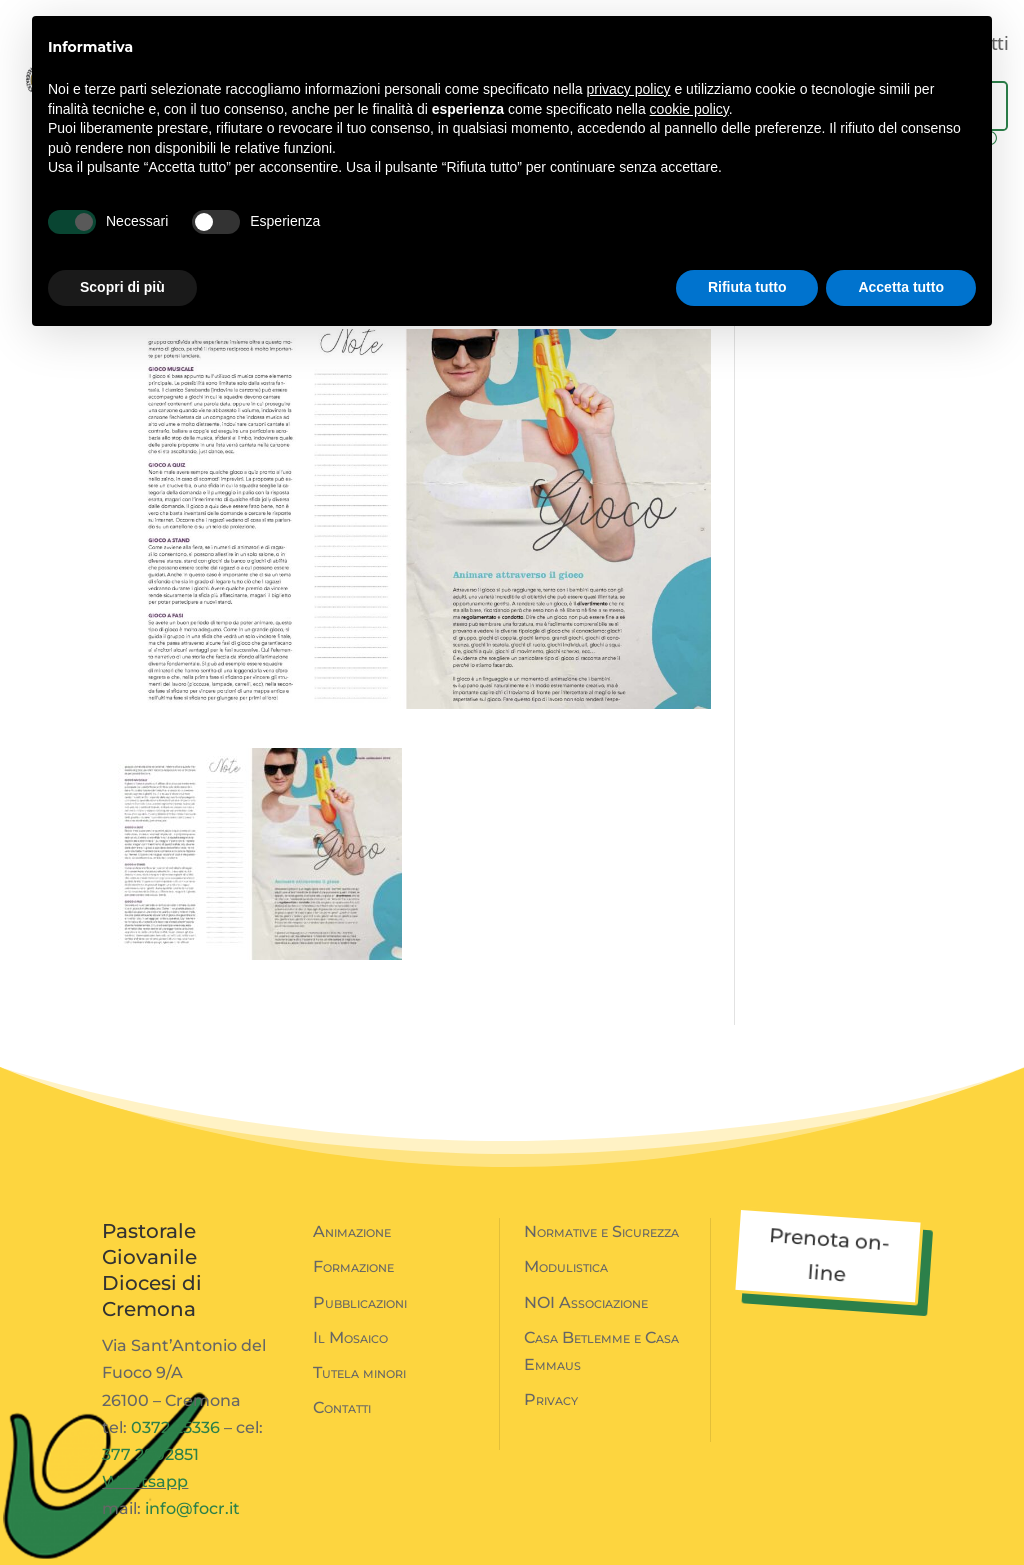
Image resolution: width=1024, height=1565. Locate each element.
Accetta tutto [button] (901, 287)
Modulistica (566, 1266)
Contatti (342, 1407)
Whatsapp (145, 1481)
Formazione (353, 1266)
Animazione (352, 1231)
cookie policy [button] (689, 109)
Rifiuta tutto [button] (747, 287)
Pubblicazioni (360, 1302)
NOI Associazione (586, 1302)
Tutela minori (359, 1372)
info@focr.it (192, 1508)
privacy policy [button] (629, 89)
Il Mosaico (350, 1337)
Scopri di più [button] (122, 287)
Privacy (551, 1399)
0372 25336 (175, 1427)
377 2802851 (150, 1454)
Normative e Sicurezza (601, 1231)
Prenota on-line (829, 1254)
